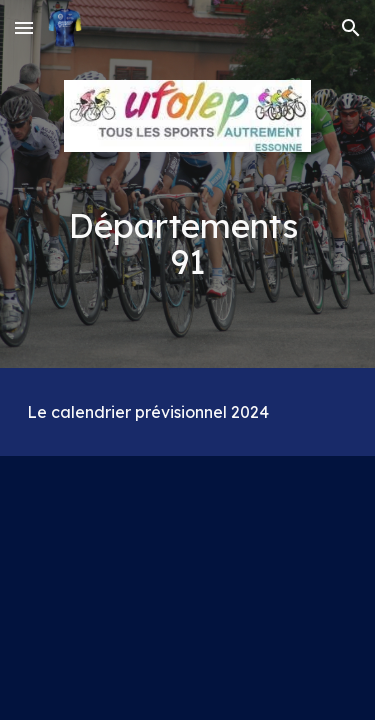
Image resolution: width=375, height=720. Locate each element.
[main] (188, 244)
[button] (24, 27)
